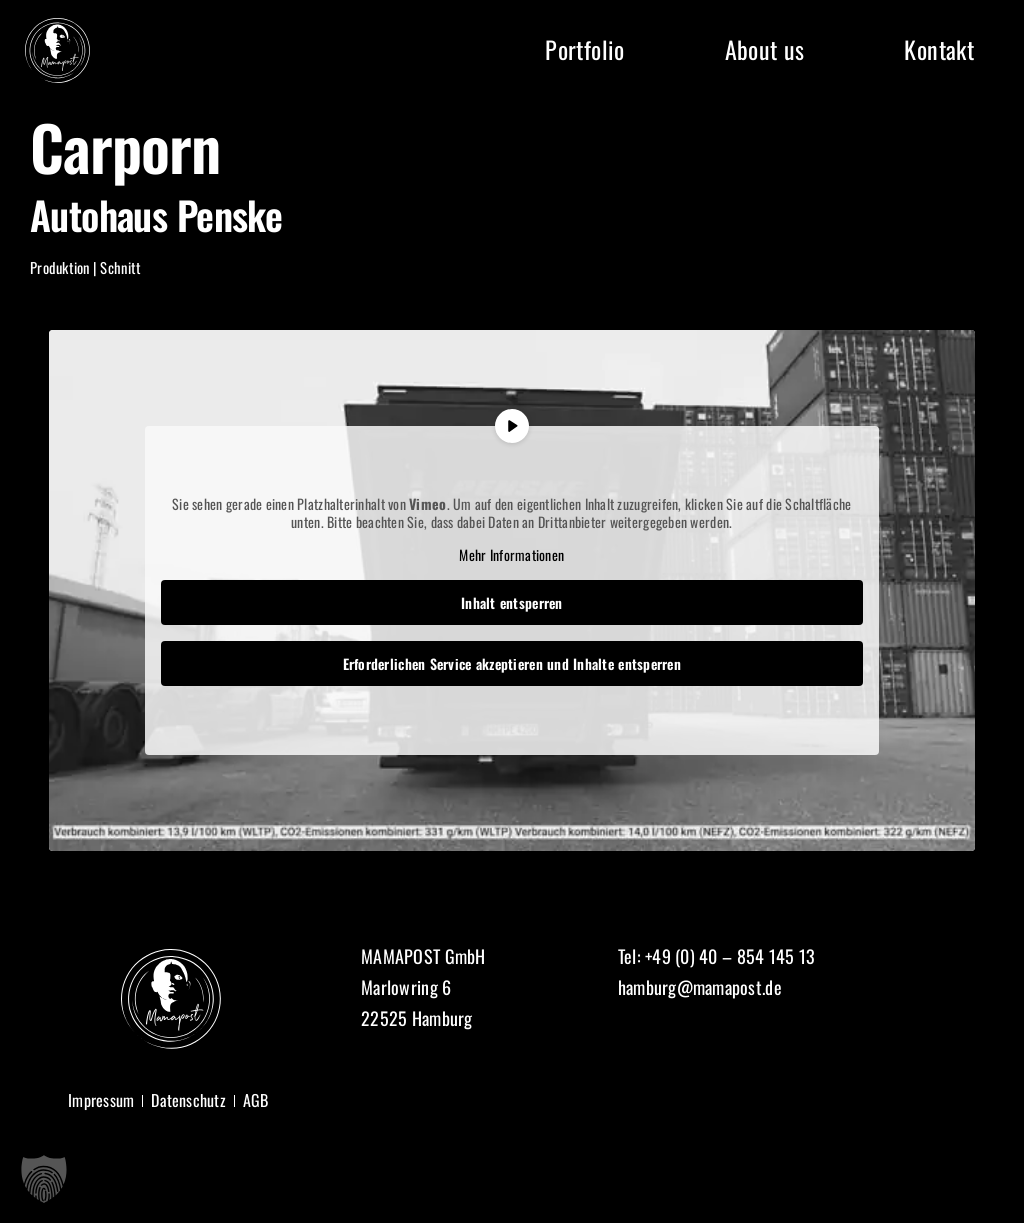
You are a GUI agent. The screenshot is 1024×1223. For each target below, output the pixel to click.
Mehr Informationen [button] (512, 555)
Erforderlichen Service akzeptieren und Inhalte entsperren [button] (512, 663)
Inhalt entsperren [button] (512, 602)
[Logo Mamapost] (57, 27)
